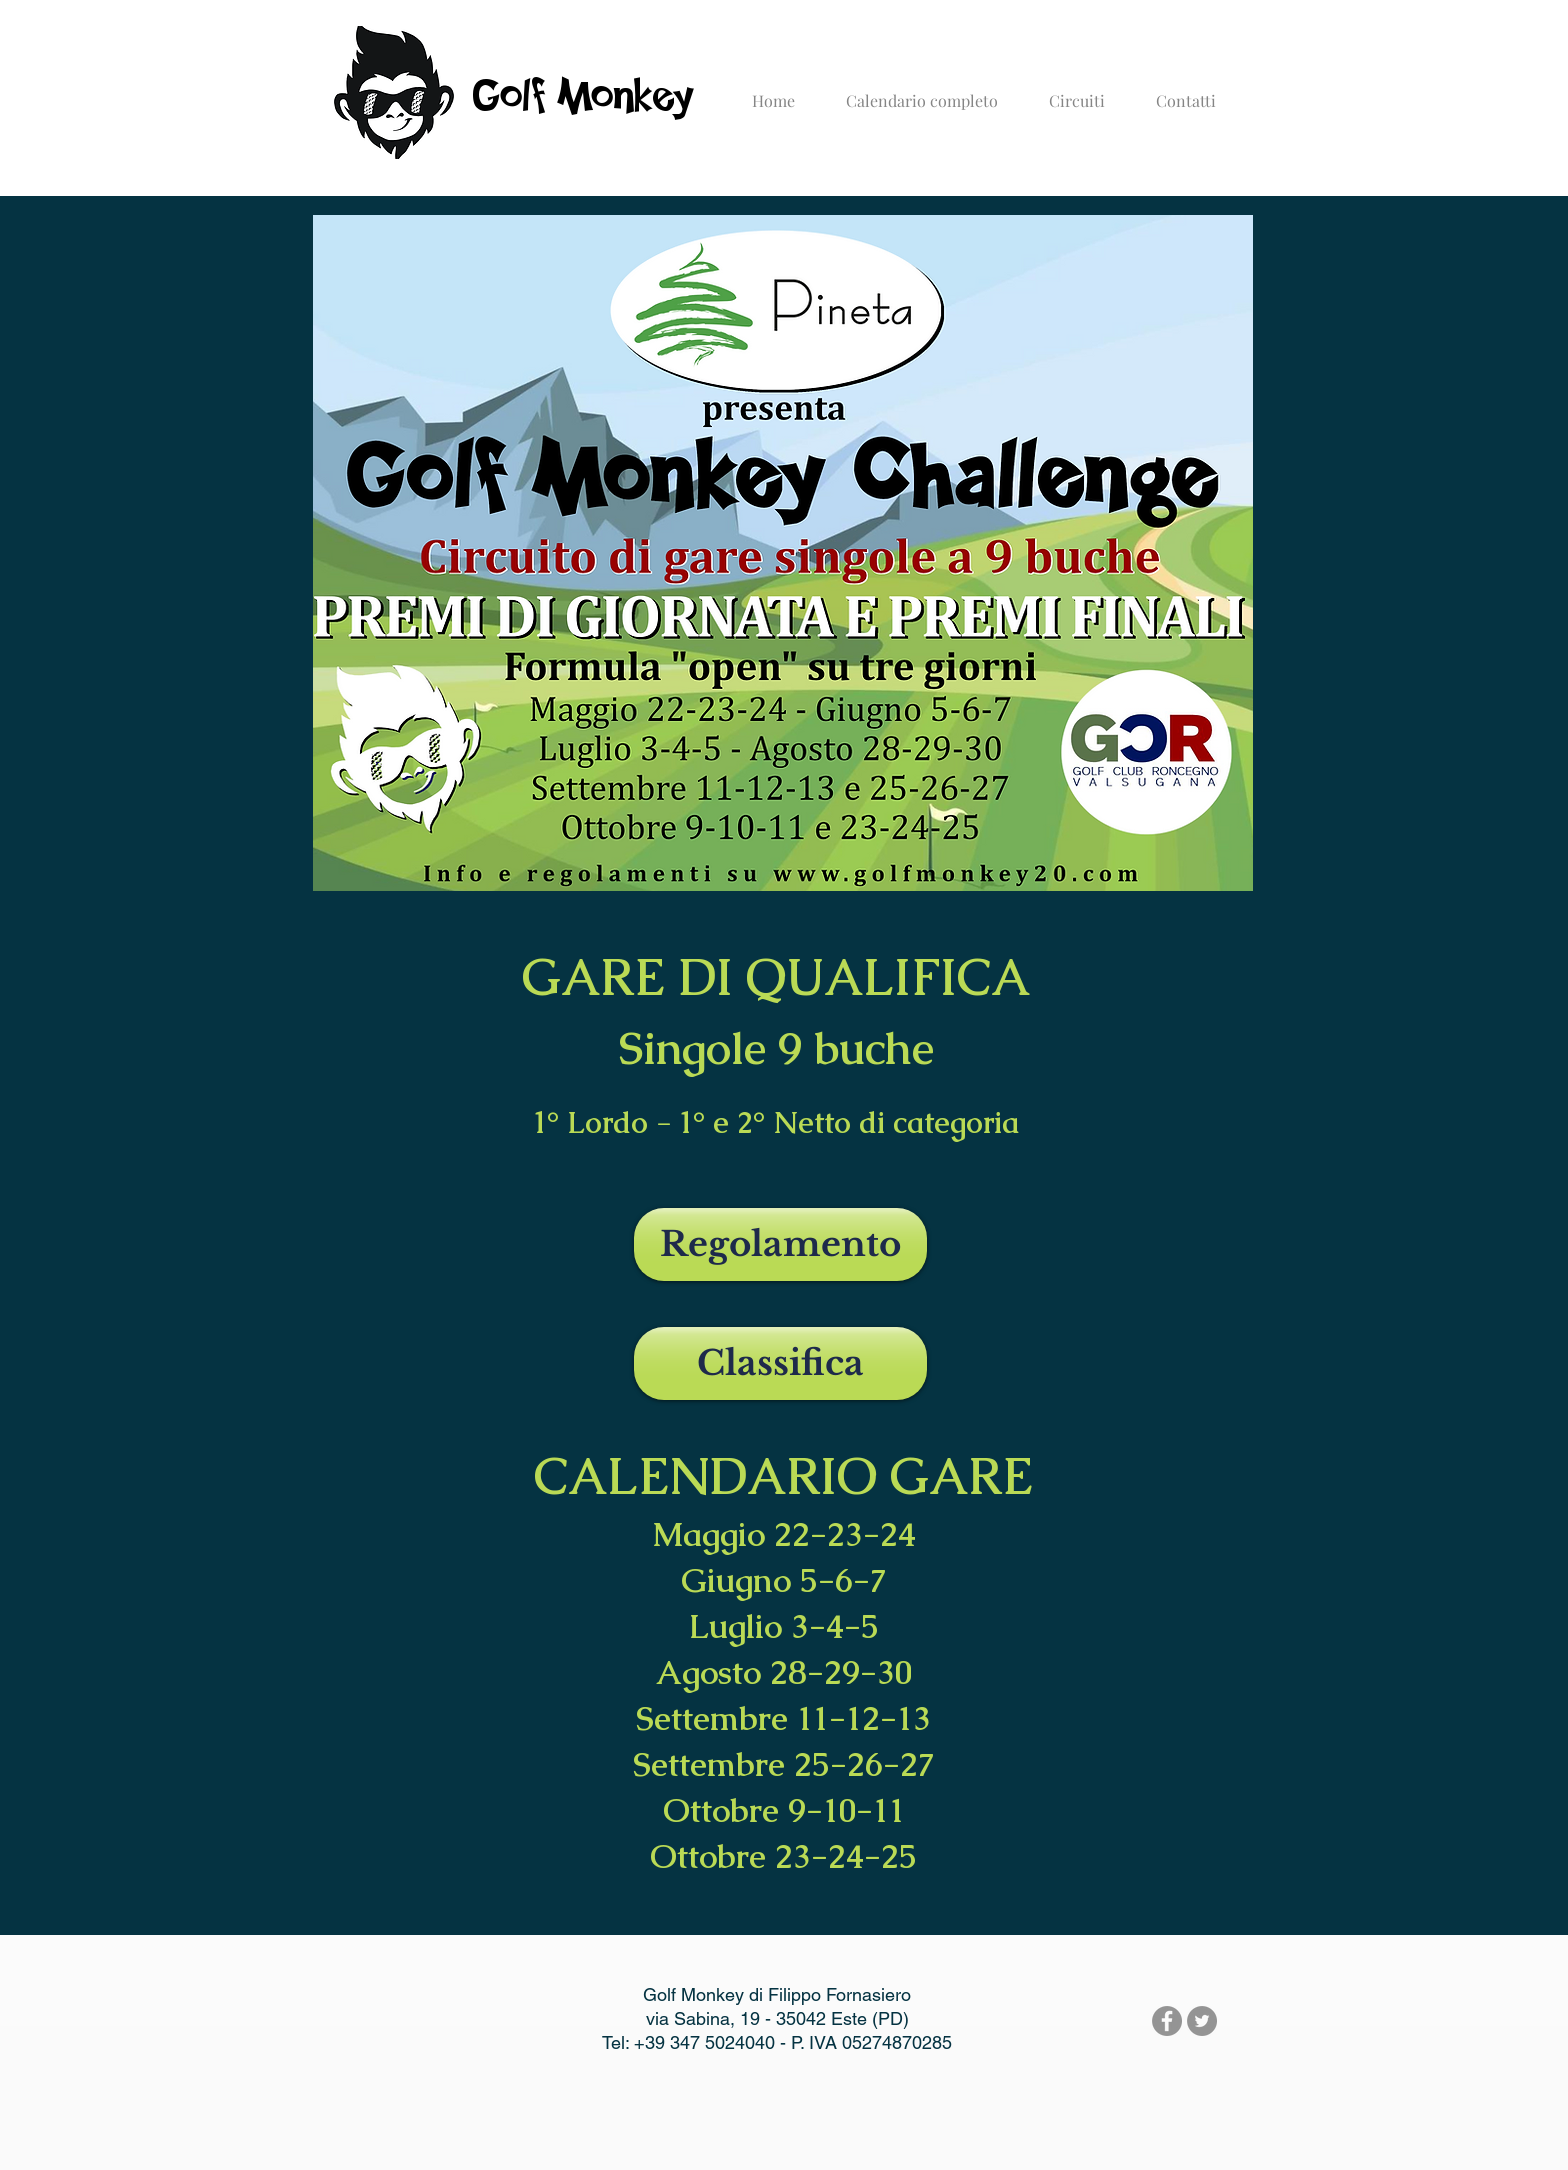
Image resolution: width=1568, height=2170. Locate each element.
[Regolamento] (780, 1244)
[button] (1076, 92)
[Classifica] (780, 1363)
